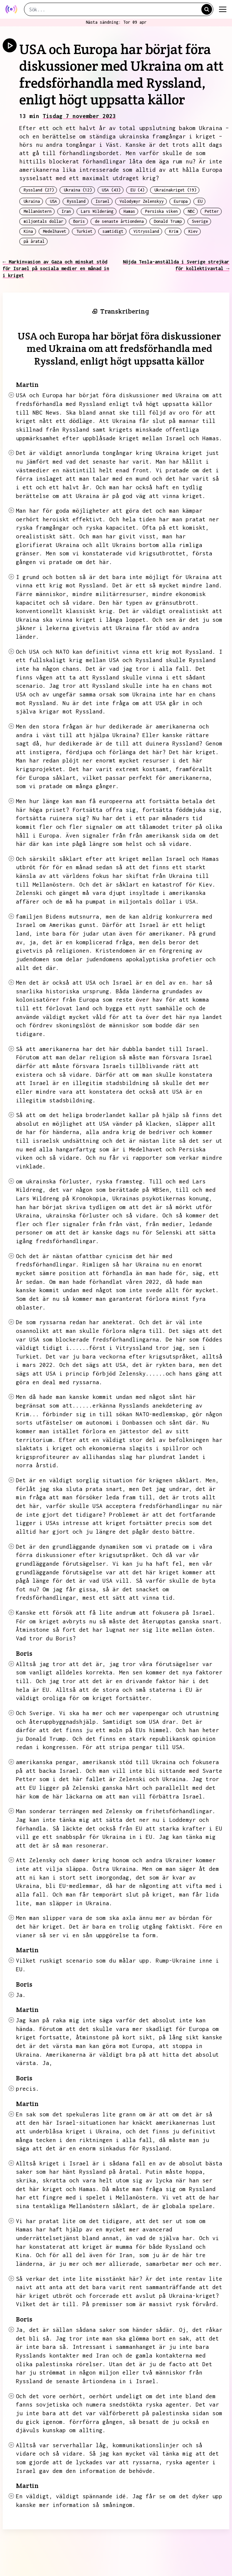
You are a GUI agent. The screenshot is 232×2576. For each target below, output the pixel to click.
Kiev (193, 231)
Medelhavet (54, 231)
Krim (173, 231)
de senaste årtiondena (119, 221)
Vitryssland (146, 231)
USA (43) (111, 189)
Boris (79, 221)
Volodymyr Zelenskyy (141, 201)
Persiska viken (161, 211)
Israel (103, 201)
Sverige (200, 221)
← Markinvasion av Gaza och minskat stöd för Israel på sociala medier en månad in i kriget (56, 269)
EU (200, 201)
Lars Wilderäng (97, 211)
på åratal (34, 241)
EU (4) (137, 189)
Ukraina (32, 201)
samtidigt (113, 231)
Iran (66, 211)
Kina (28, 231)
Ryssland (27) (39, 189)
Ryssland (76, 201)
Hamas (129, 211)
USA (53, 201)
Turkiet (84, 231)
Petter (212, 211)
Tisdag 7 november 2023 (79, 116)
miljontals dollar (43, 221)
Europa (181, 201)
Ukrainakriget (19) (175, 189)
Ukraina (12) (78, 189)
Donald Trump (168, 221)
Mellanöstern (38, 211)
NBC (191, 211)
